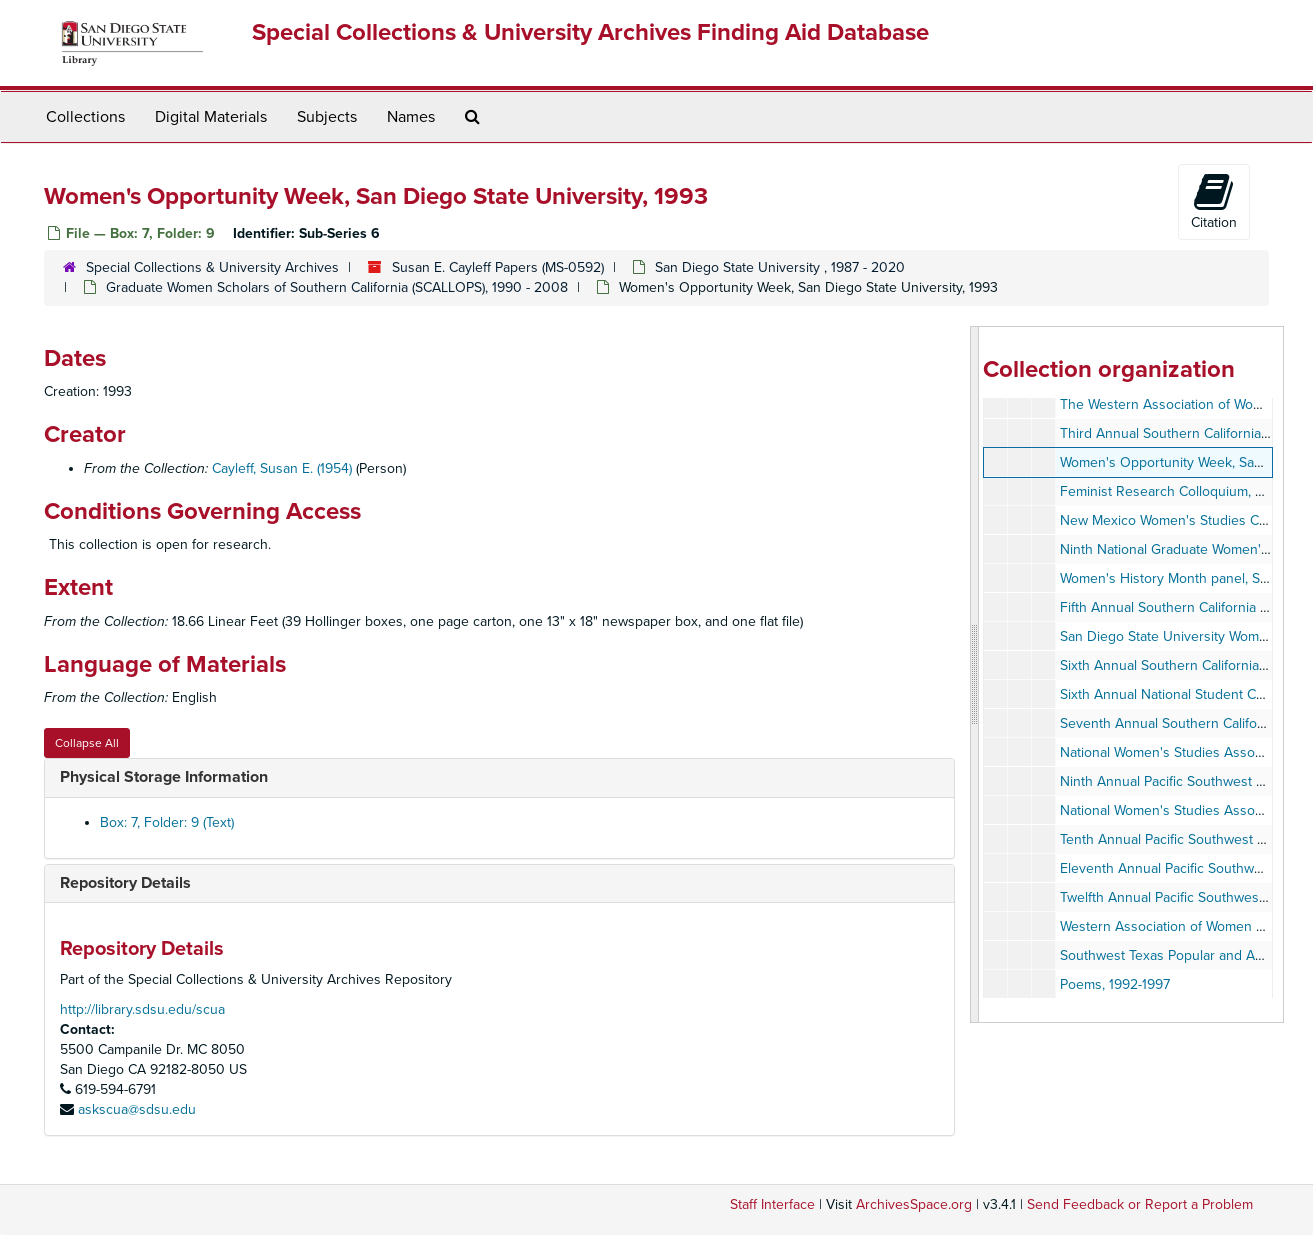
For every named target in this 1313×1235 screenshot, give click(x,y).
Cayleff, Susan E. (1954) (282, 468)
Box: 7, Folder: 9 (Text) (167, 822)
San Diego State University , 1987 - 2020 (780, 267)
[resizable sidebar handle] (975, 674)
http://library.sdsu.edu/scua (142, 1009)
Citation (1214, 201)
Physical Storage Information (164, 777)
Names (411, 117)
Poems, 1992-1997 (1115, 984)
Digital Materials (211, 117)
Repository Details (125, 883)
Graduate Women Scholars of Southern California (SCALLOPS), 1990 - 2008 (337, 287)
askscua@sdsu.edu (137, 1109)
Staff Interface (772, 1204)
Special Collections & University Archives (212, 267)
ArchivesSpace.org (914, 1204)
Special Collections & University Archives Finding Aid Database (590, 32)
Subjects (327, 117)
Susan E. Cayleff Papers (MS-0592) (498, 267)
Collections (85, 117)
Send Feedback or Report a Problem (1140, 1204)
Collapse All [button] (87, 743)
